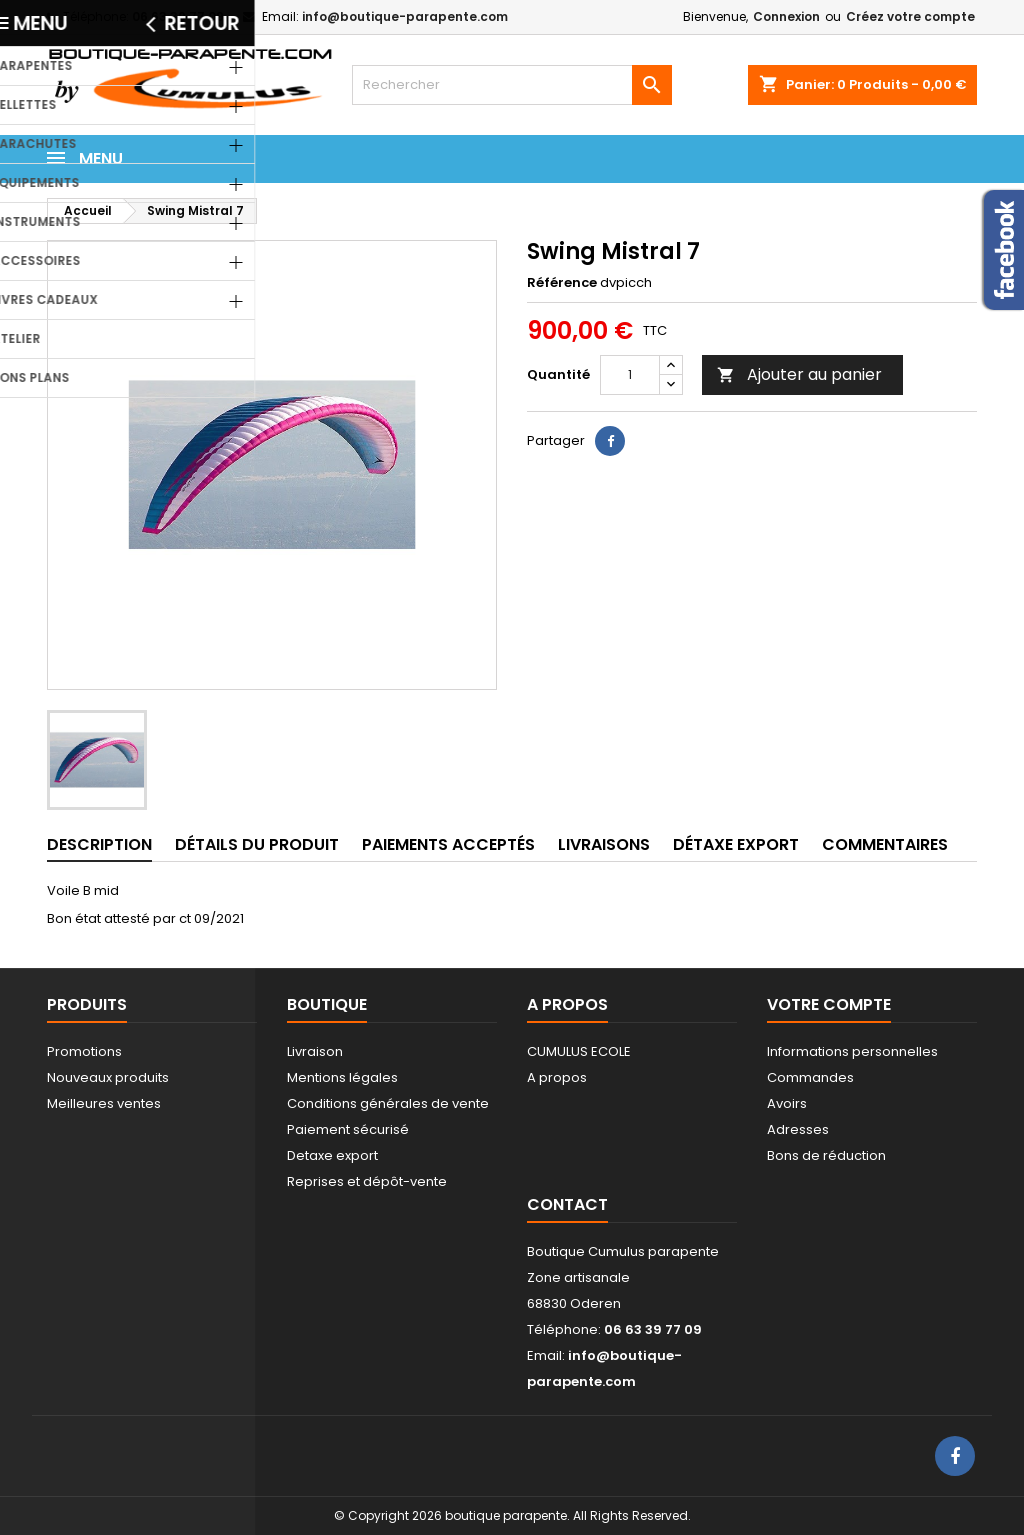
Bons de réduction (826, 1155)
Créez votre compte (910, 16)
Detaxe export (332, 1155)
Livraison (315, 1051)
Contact (567, 1204)
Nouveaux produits (108, 1077)
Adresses (798, 1129)
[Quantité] (630, 375)
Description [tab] (99, 844)
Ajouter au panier (799, 374)
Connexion (786, 16)
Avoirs (787, 1103)
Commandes (810, 1077)
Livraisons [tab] (604, 844)
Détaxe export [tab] (736, 844)
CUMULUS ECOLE (579, 1051)
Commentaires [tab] (885, 844)
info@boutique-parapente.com (405, 16)
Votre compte (829, 1004)
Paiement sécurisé (348, 1129)
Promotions (84, 1051)
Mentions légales (342, 1077)
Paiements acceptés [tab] (448, 844)
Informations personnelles (852, 1051)
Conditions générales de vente (388, 1103)
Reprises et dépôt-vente (367, 1181)
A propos (557, 1077)
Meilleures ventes (104, 1103)
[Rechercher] (512, 85)
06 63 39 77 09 (178, 16)
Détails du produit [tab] (257, 844)
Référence (562, 283)
